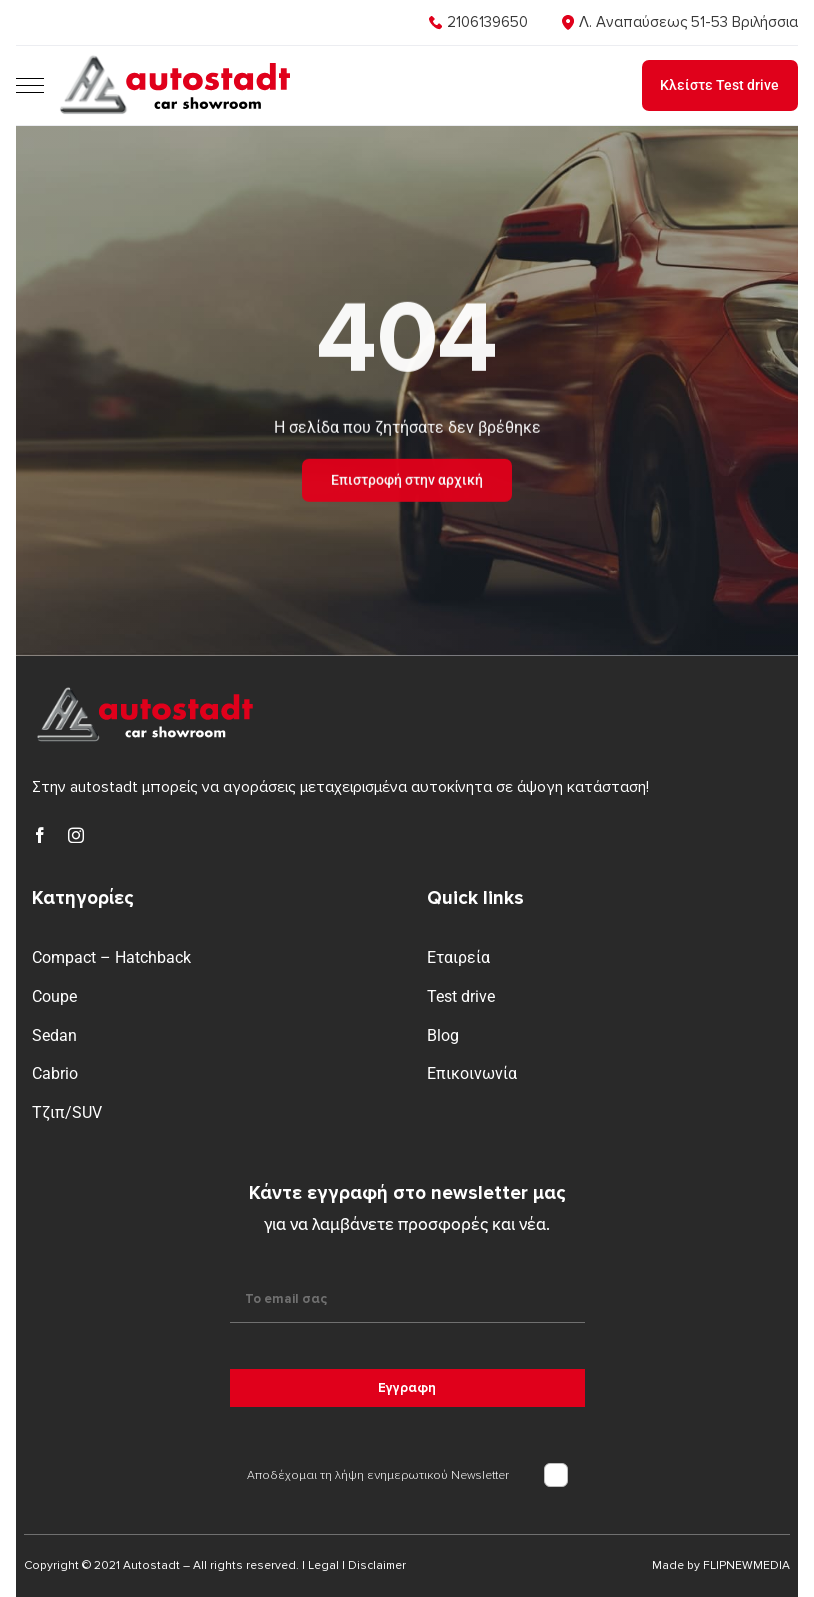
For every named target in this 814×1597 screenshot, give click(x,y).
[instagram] (76, 835)
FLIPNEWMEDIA (746, 1565)
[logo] (172, 59)
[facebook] (40, 835)
